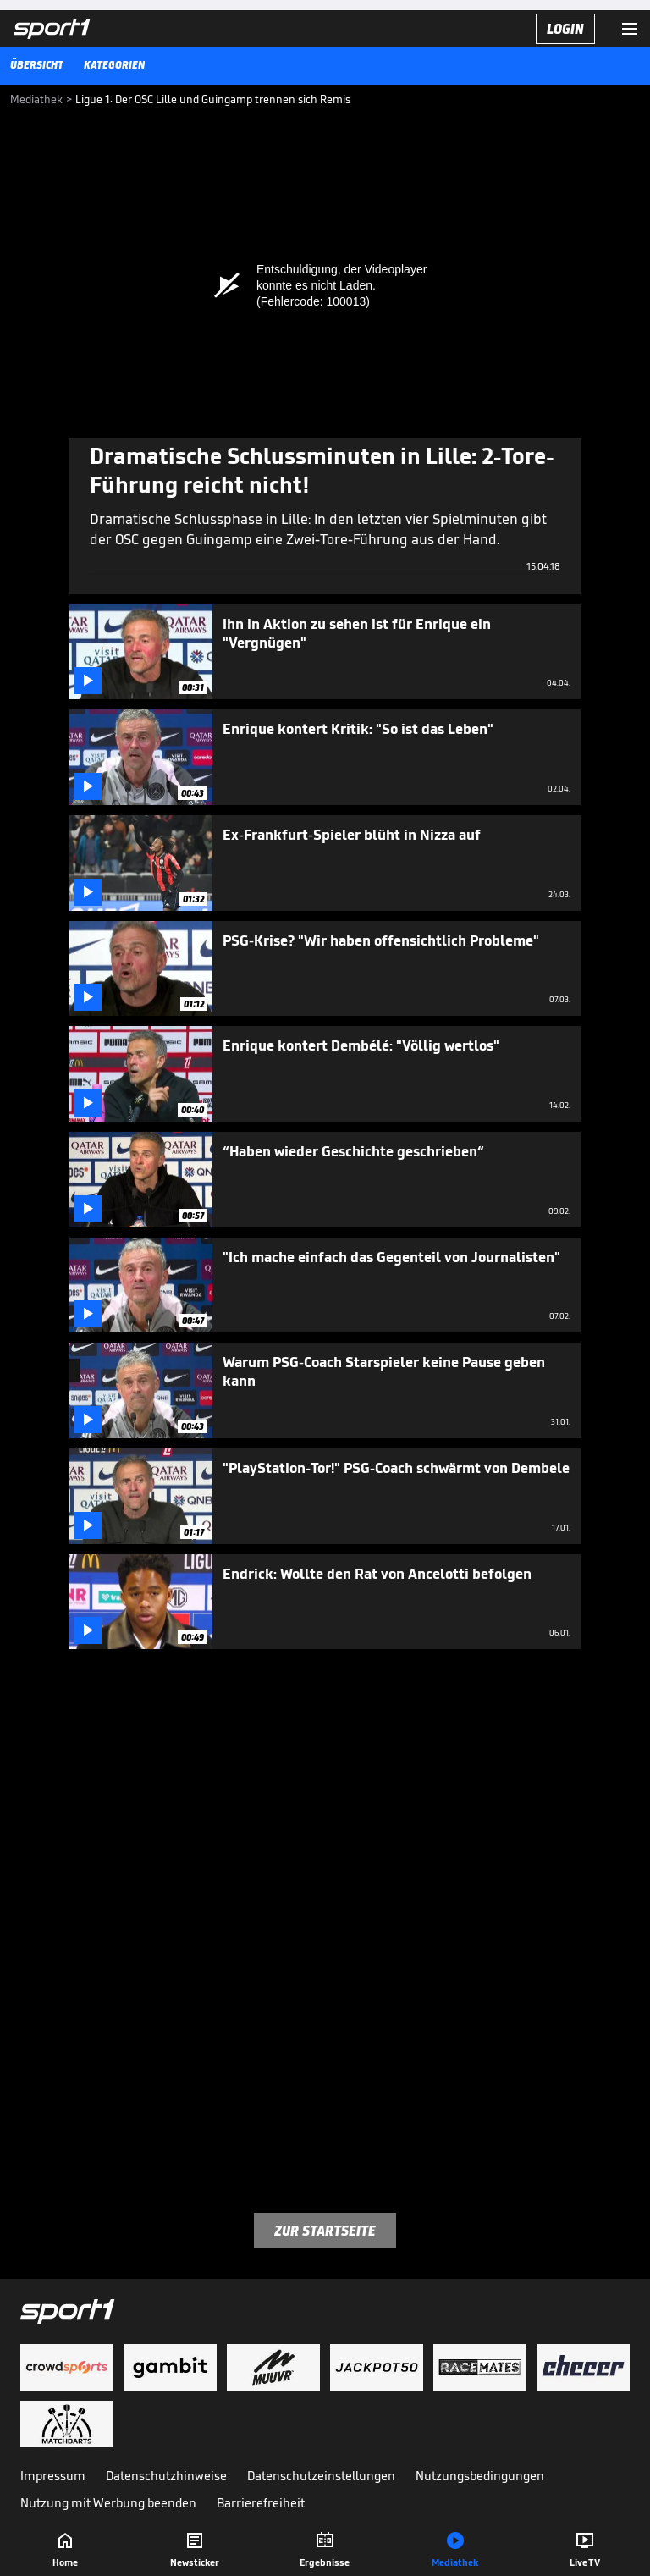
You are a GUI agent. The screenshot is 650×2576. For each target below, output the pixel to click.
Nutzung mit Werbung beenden (108, 2503)
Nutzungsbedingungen (480, 2476)
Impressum (52, 2476)
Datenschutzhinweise (166, 2476)
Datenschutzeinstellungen (321, 2476)
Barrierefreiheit (261, 2503)
